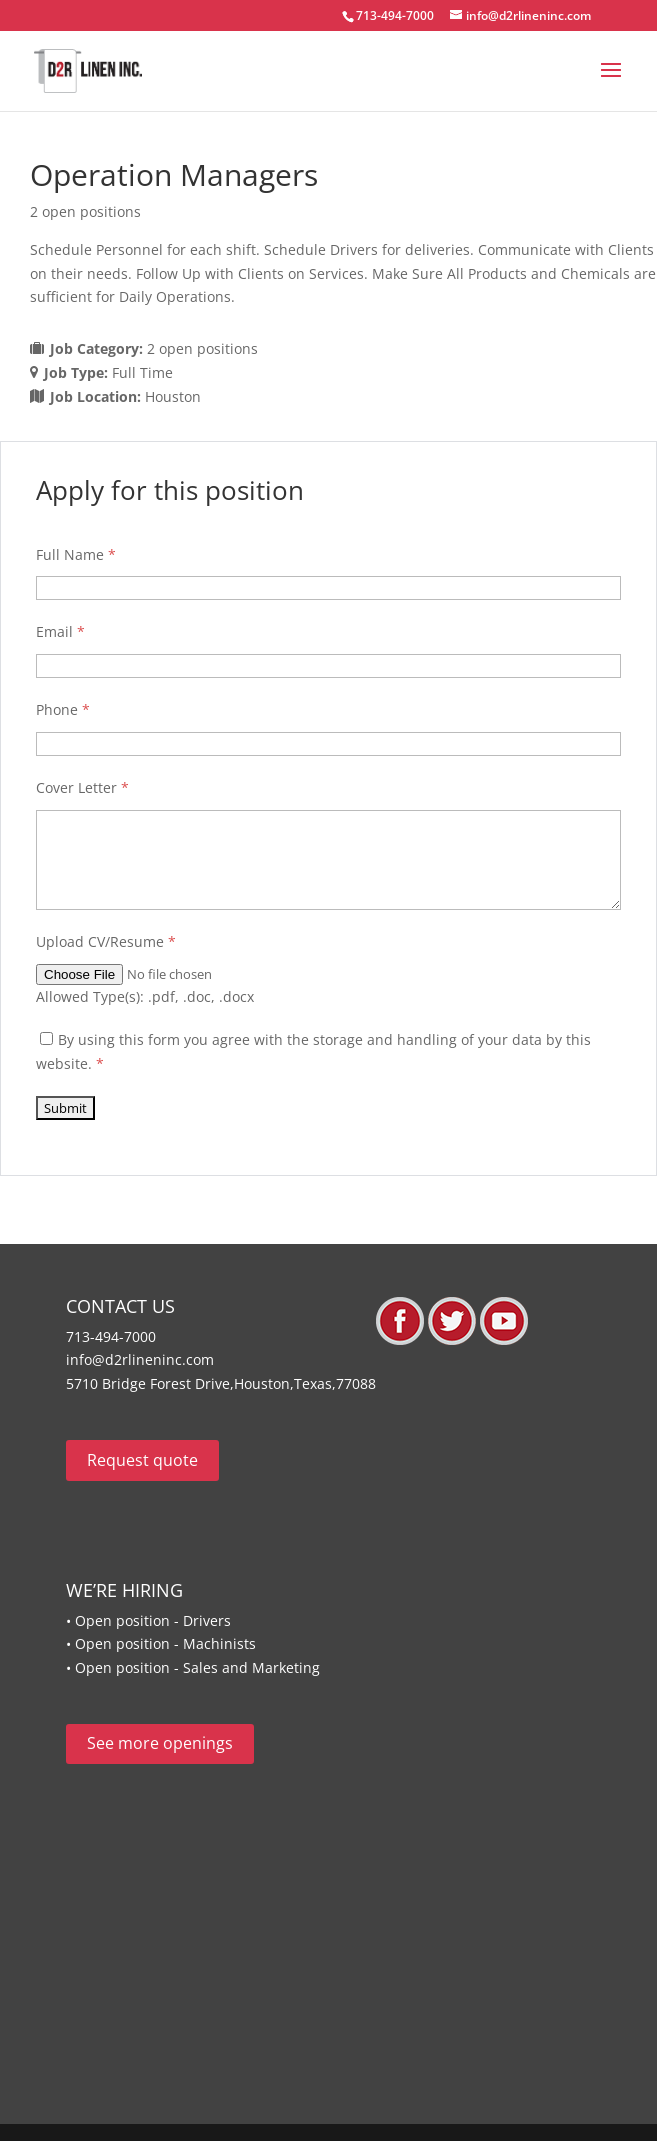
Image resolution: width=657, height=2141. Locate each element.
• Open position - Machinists (161, 1643)
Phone (63, 709)
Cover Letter (82, 787)
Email (60, 631)
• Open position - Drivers (148, 1620)
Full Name (76, 554)
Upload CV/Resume (106, 941)
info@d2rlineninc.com (140, 1359)
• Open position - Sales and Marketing (193, 1667)
